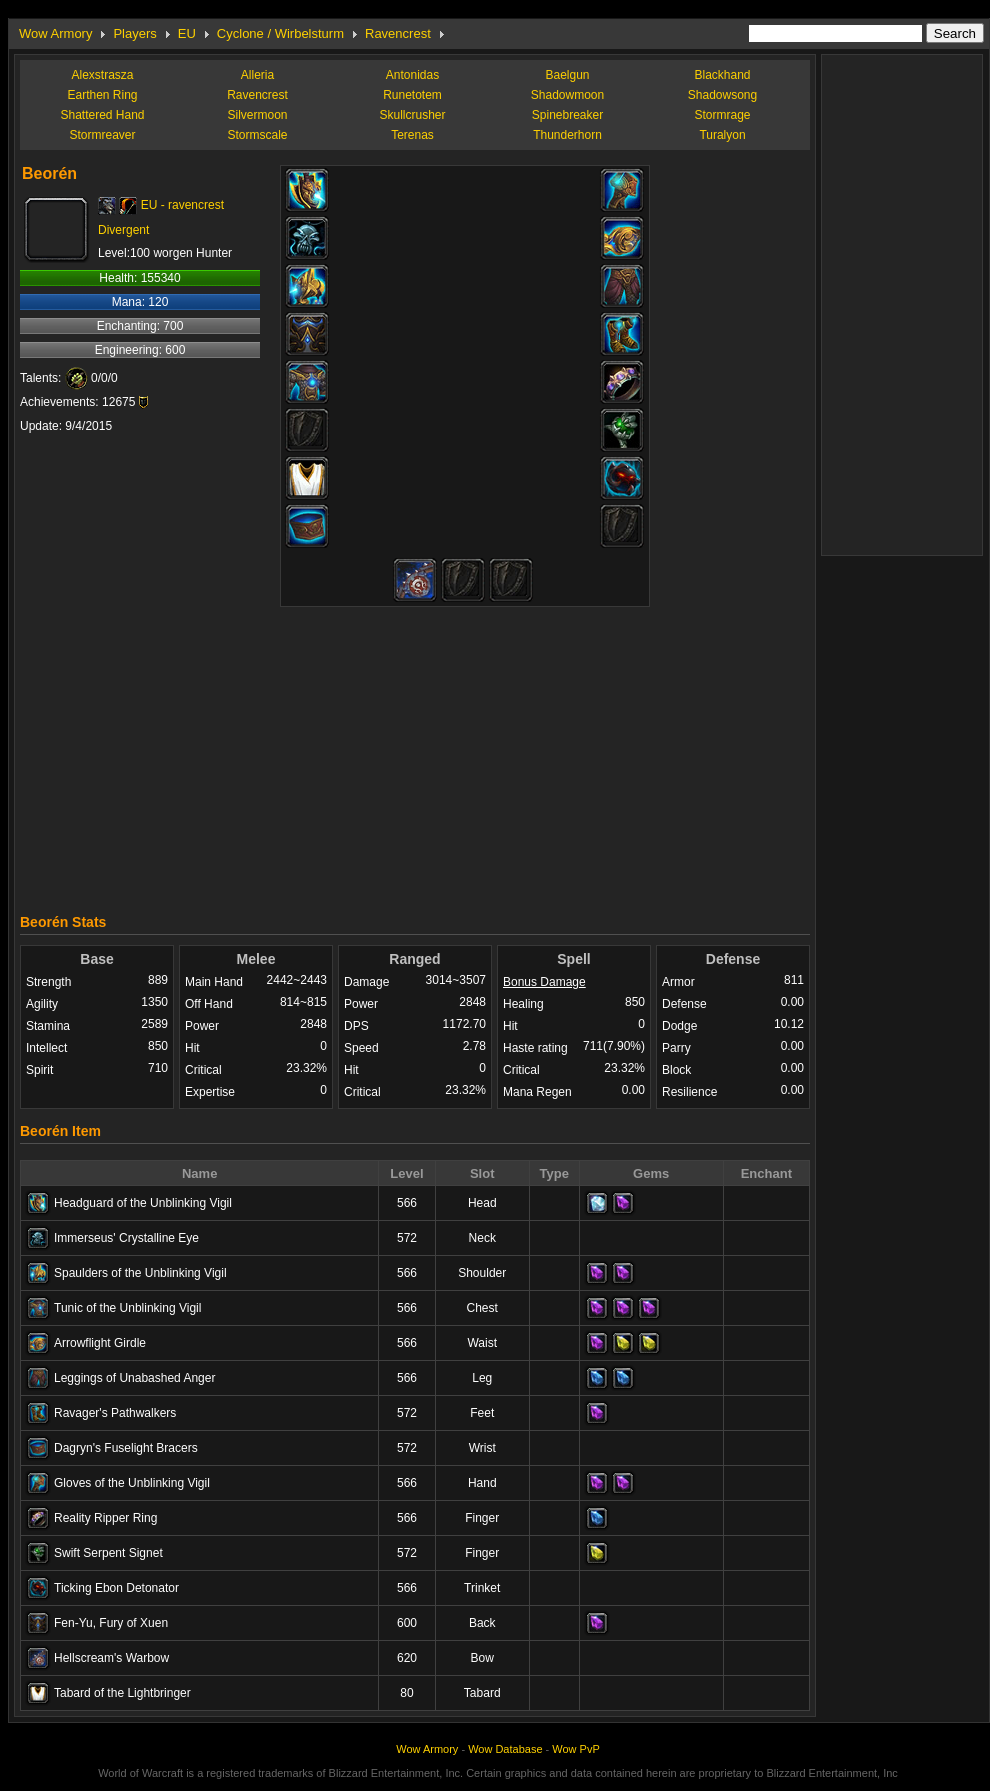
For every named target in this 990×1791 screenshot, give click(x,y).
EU (187, 33)
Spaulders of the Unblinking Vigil (140, 1273)
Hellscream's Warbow (111, 1658)
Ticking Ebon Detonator (116, 1588)
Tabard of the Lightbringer (122, 1693)
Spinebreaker (567, 115)
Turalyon (722, 135)
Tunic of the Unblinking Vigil (127, 1308)
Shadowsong (722, 95)
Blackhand (722, 75)
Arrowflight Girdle (100, 1343)
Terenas (412, 135)
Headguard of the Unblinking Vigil (143, 1203)
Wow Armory (55, 33)
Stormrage (722, 115)
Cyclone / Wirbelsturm (280, 33)
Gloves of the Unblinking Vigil (132, 1483)
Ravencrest (398, 33)
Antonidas (412, 75)
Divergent (123, 230)
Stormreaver (102, 135)
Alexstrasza (102, 75)
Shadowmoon (567, 95)
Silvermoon (257, 115)
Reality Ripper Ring (105, 1518)
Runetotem (412, 95)
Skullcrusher (412, 115)
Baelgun (567, 75)
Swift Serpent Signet (108, 1553)
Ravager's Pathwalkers (115, 1413)
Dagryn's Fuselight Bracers (126, 1448)
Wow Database (505, 1749)
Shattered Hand (102, 115)
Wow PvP (575, 1749)
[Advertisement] (415, 755)
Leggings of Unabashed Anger (134, 1378)
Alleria (257, 75)
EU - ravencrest (182, 205)
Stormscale (257, 135)
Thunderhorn (567, 135)
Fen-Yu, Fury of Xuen (111, 1623)
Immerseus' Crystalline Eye (126, 1238)
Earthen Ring (102, 95)
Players (134, 33)
